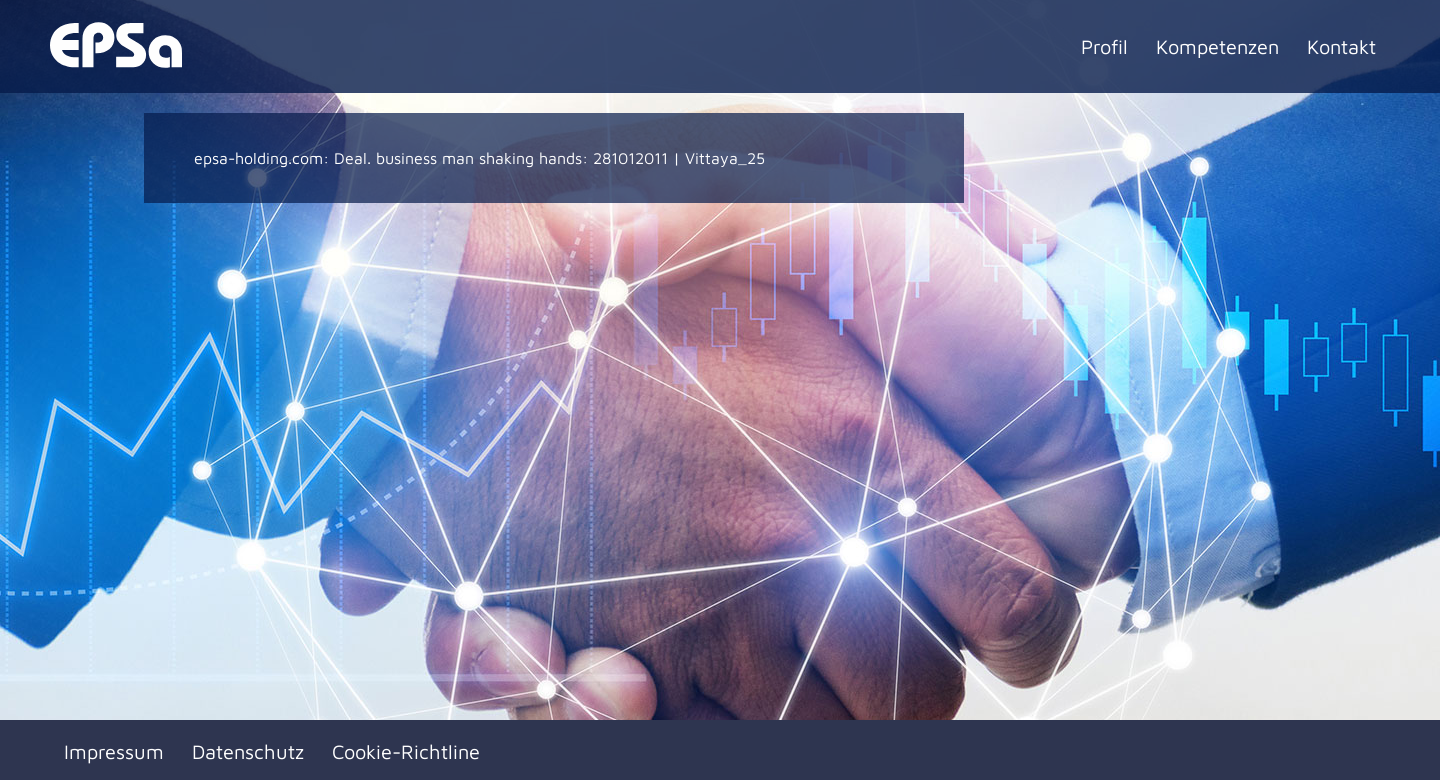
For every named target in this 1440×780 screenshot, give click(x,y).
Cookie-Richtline (406, 751)
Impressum (114, 751)
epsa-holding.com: (261, 158)
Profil (1104, 46)
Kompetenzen (1217, 46)
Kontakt (1341, 46)
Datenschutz (248, 751)
